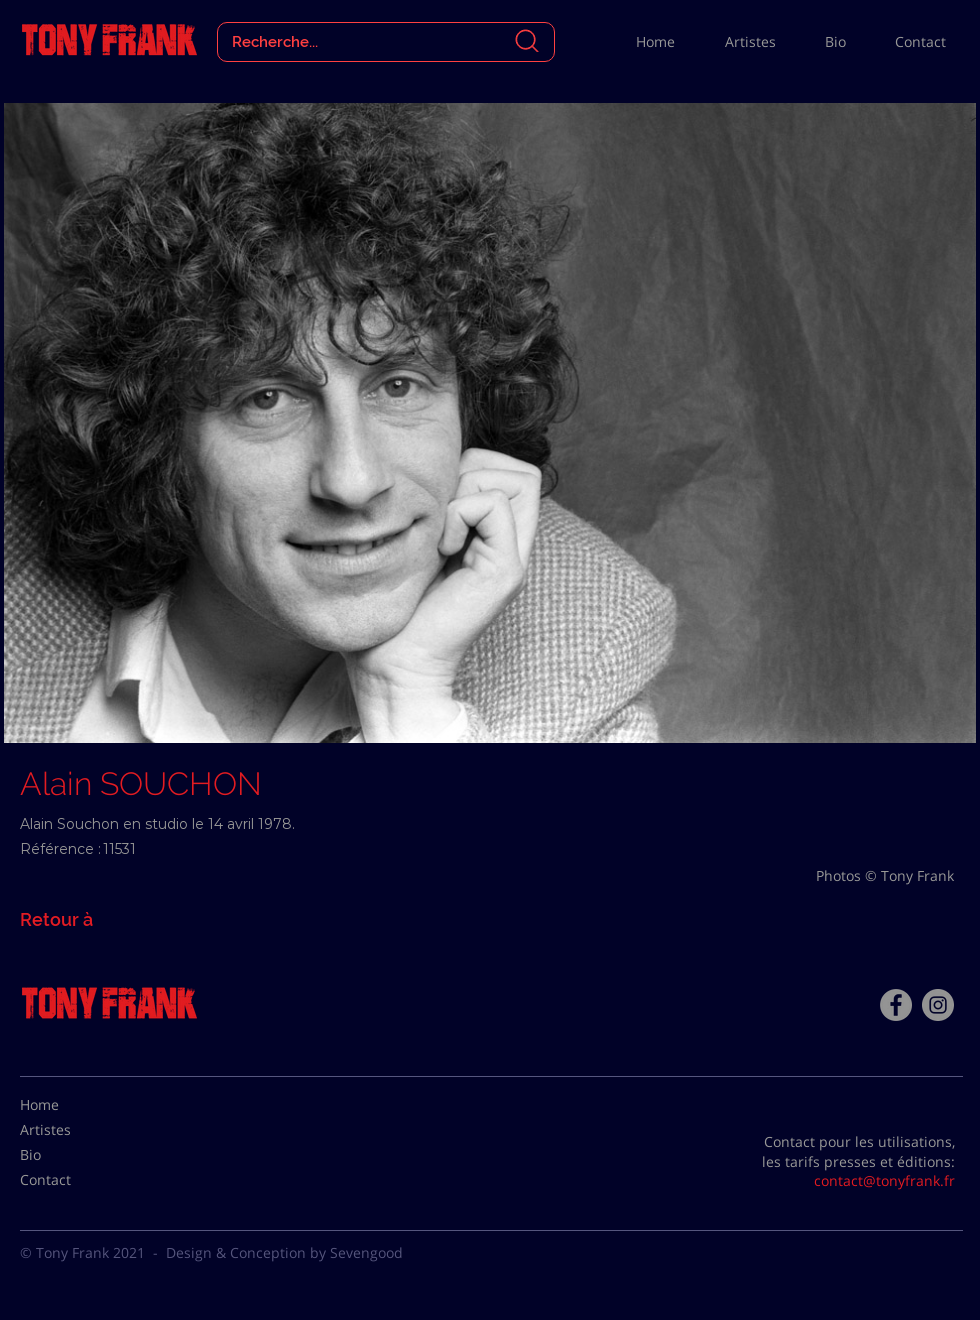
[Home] (70, 1105)
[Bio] (70, 1155)
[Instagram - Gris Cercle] (938, 1005)
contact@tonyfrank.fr (884, 1180)
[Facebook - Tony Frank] (896, 1005)
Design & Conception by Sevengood (284, 1252)
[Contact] (70, 1180)
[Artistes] (70, 1130)
